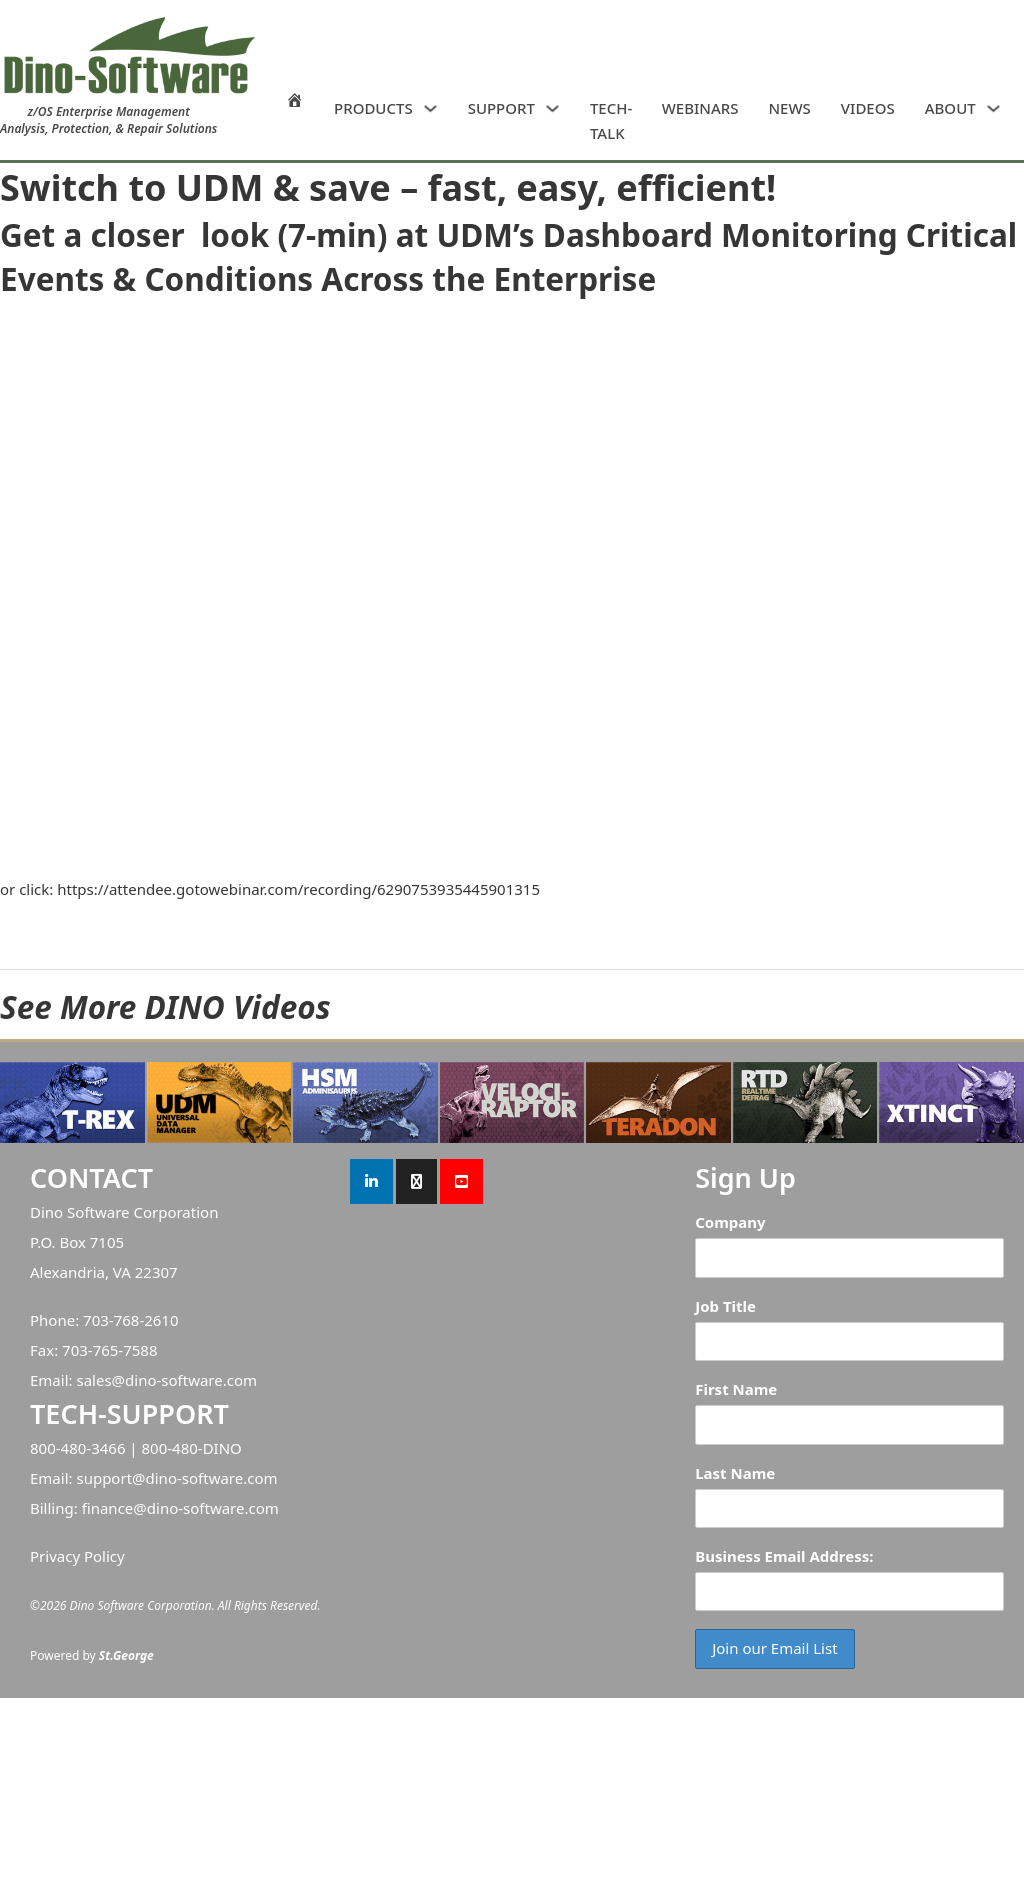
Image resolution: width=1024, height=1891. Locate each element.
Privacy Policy (77, 1556)
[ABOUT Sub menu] (993, 108)
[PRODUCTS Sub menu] (430, 108)
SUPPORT (501, 108)
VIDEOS (868, 108)
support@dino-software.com (176, 1478)
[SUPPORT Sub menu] (552, 108)
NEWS (789, 108)
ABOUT (950, 108)
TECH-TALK (611, 121)
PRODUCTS (373, 108)
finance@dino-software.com (180, 1508)
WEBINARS (700, 108)
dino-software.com (191, 1380)
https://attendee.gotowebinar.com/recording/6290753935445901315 (298, 889)
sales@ (100, 1380)
